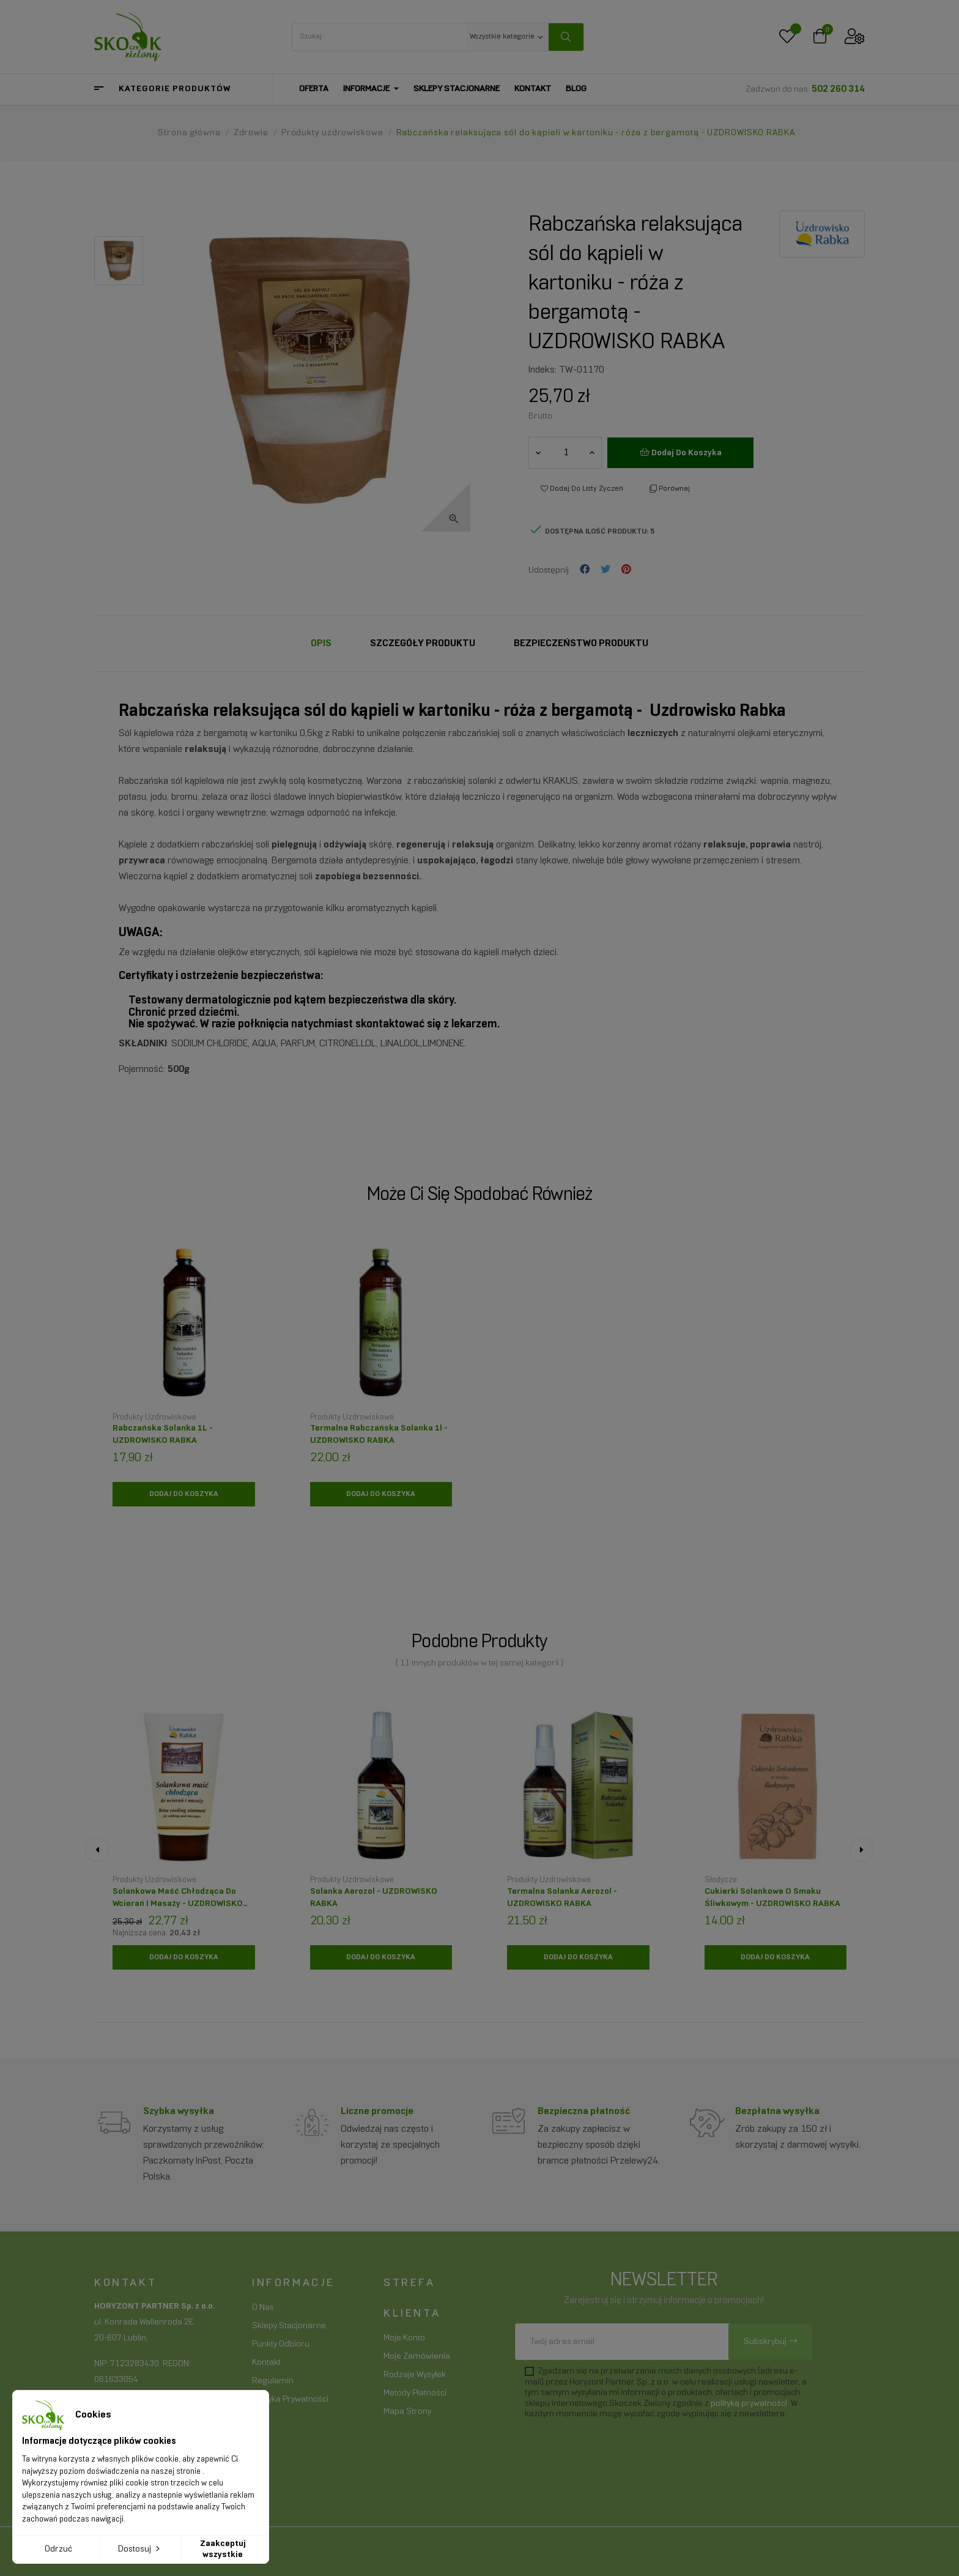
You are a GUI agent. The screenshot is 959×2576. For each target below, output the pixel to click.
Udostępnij (585, 570)
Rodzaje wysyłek (414, 2375)
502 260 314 (838, 89)
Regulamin (273, 2381)
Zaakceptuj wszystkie (223, 2549)
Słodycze (721, 1880)
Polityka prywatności (290, 2399)
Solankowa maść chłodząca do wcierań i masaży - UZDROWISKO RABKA (178, 1901)
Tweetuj (605, 570)
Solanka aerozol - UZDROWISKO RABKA (373, 1898)
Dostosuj (140, 2548)
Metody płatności (414, 2393)
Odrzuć (58, 2549)
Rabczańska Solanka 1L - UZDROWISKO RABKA (163, 1434)
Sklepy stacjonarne (289, 2326)
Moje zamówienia (416, 2357)
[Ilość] (565, 452)
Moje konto (404, 2338)
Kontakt (266, 2363)
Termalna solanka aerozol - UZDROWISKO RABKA (562, 1898)
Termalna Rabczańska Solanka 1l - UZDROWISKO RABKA (379, 1434)
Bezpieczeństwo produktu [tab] (581, 643)
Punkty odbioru (280, 2344)
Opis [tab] (321, 643)
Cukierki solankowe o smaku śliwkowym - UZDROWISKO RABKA (772, 1898)
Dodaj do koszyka (681, 452)
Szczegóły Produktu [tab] (422, 643)
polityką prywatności (749, 2404)
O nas (263, 2308)
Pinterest (626, 570)
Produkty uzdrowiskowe (154, 1417)
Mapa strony (407, 2412)
